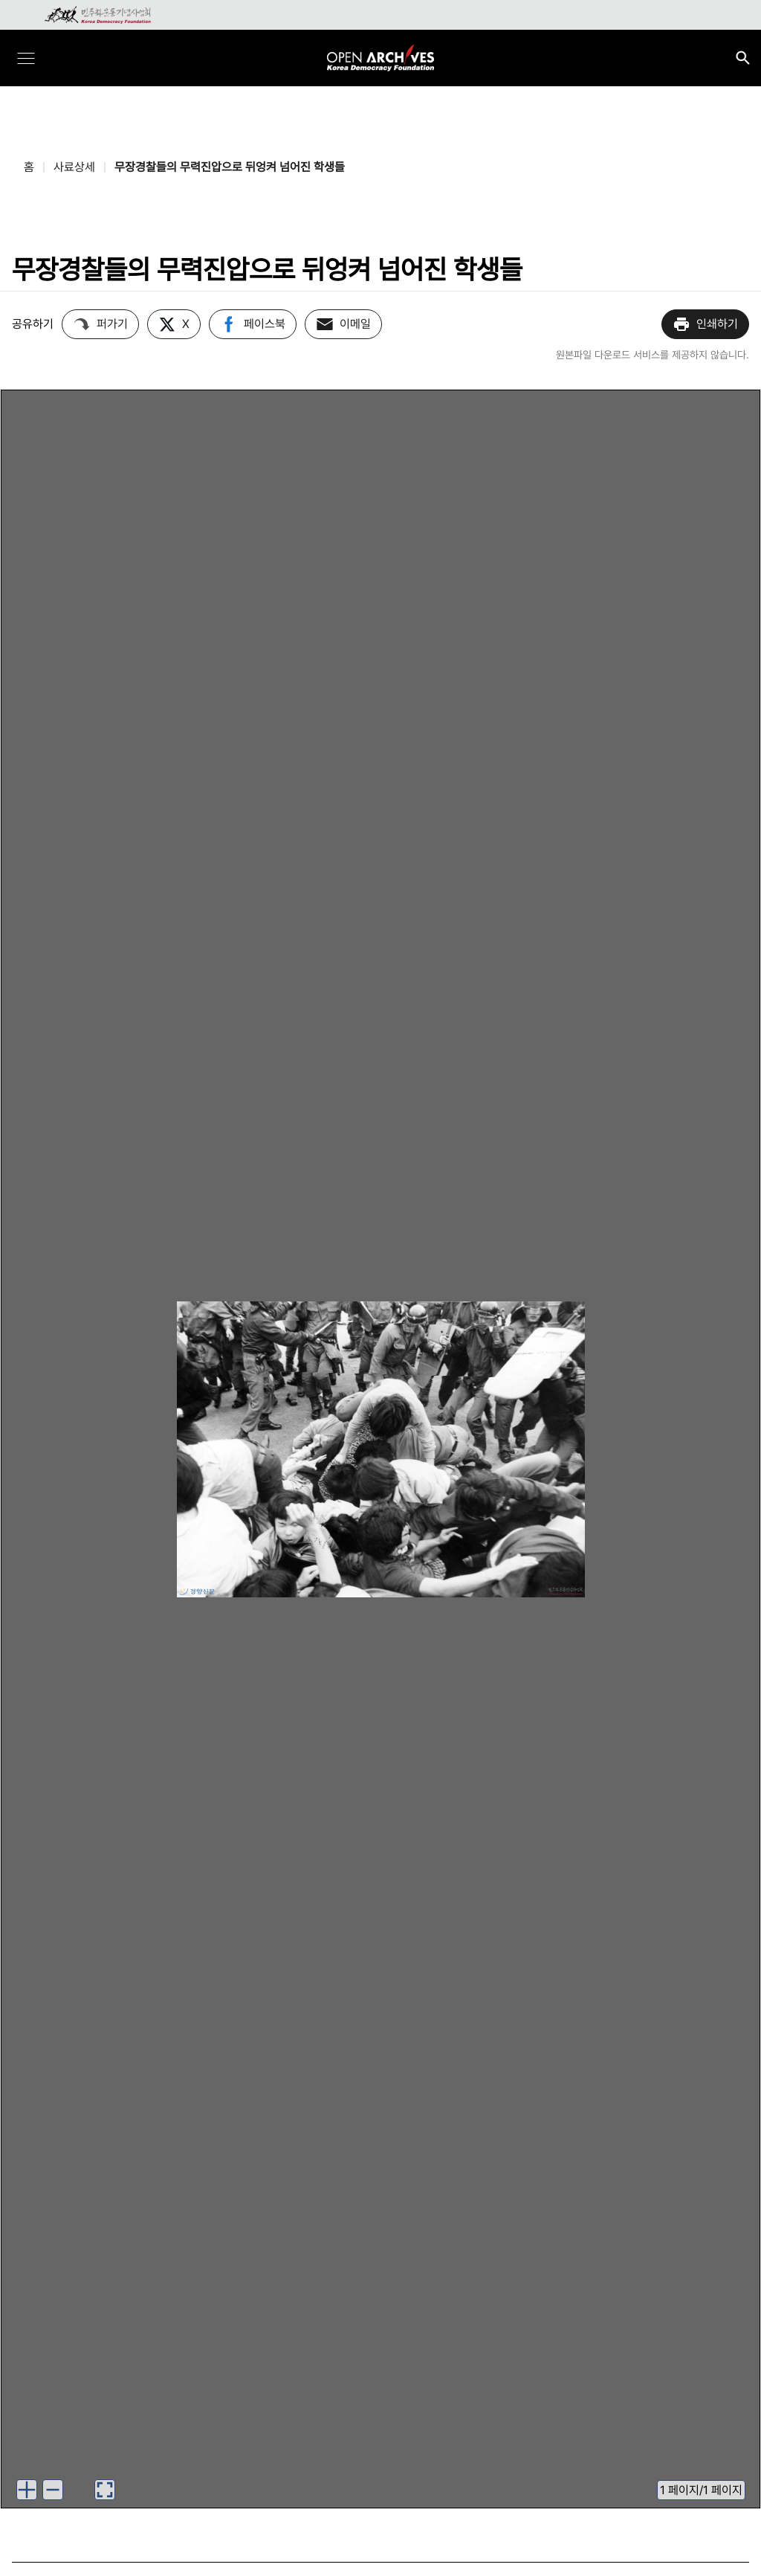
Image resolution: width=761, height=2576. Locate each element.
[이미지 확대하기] (26, 2489)
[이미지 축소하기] (52, 2489)
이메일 (343, 324)
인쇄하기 (705, 324)
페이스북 (252, 324)
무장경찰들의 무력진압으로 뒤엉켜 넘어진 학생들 (229, 167)
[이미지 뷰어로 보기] (104, 2489)
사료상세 (74, 167)
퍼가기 (100, 324)
